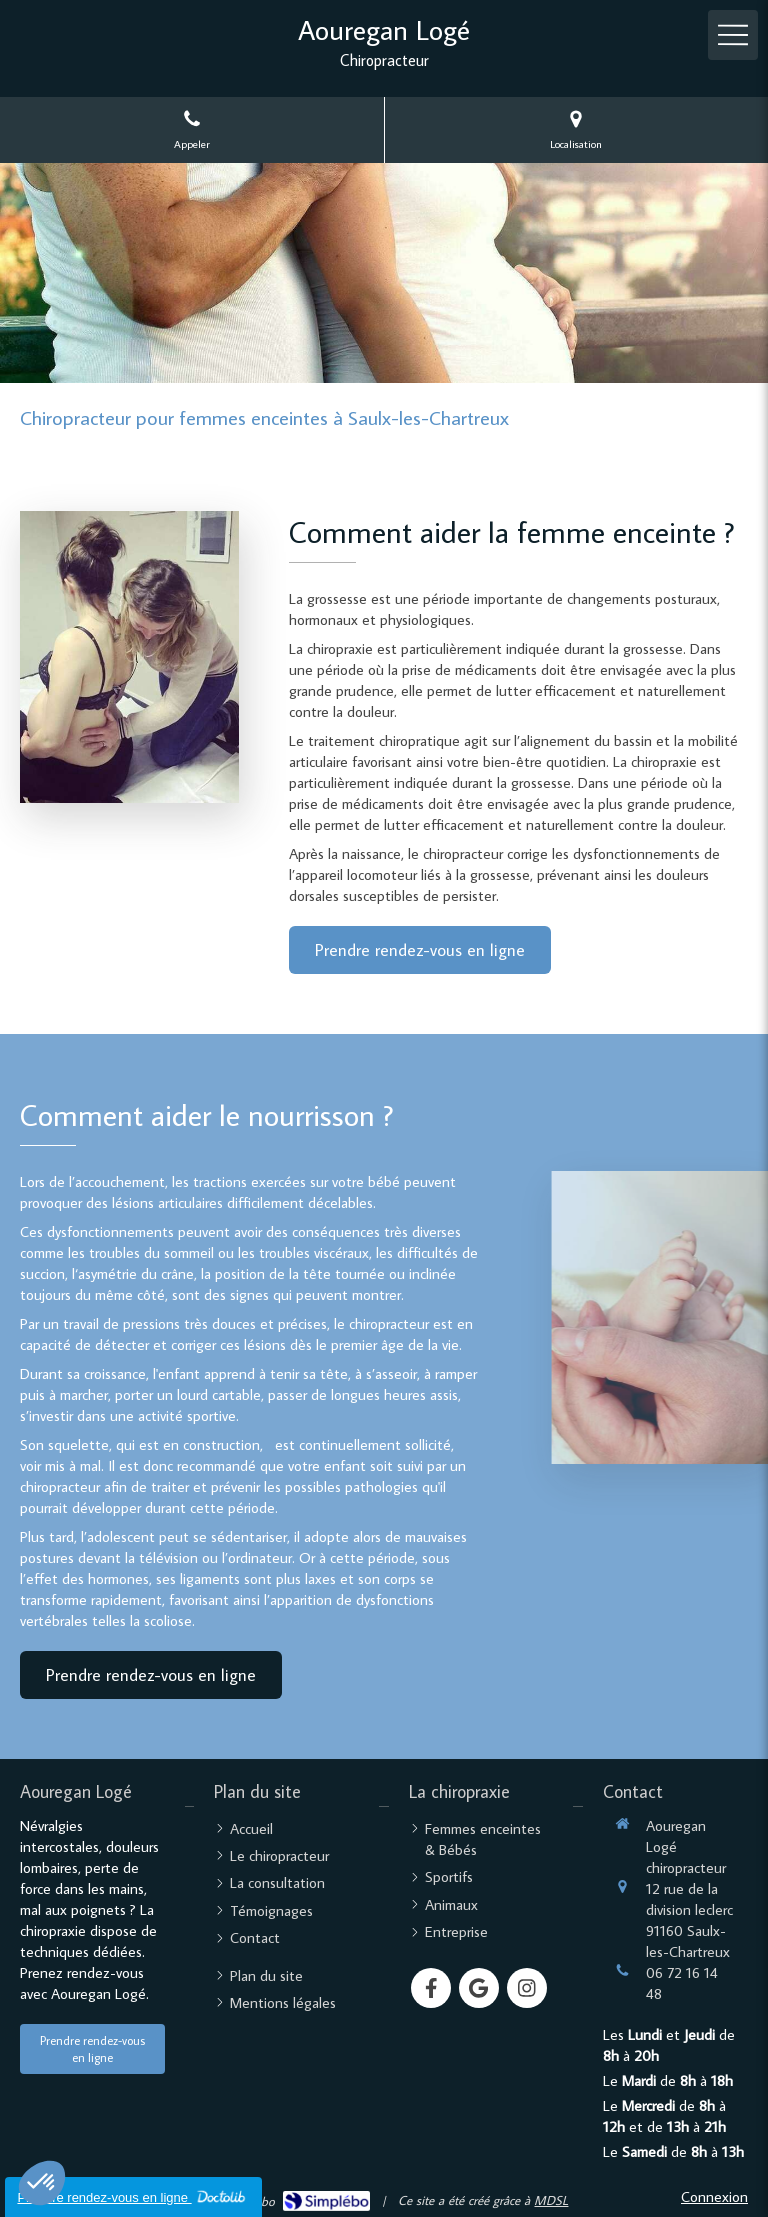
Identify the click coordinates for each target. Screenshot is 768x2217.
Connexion (714, 2196)
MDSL (551, 2200)
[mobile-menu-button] (733, 35)
